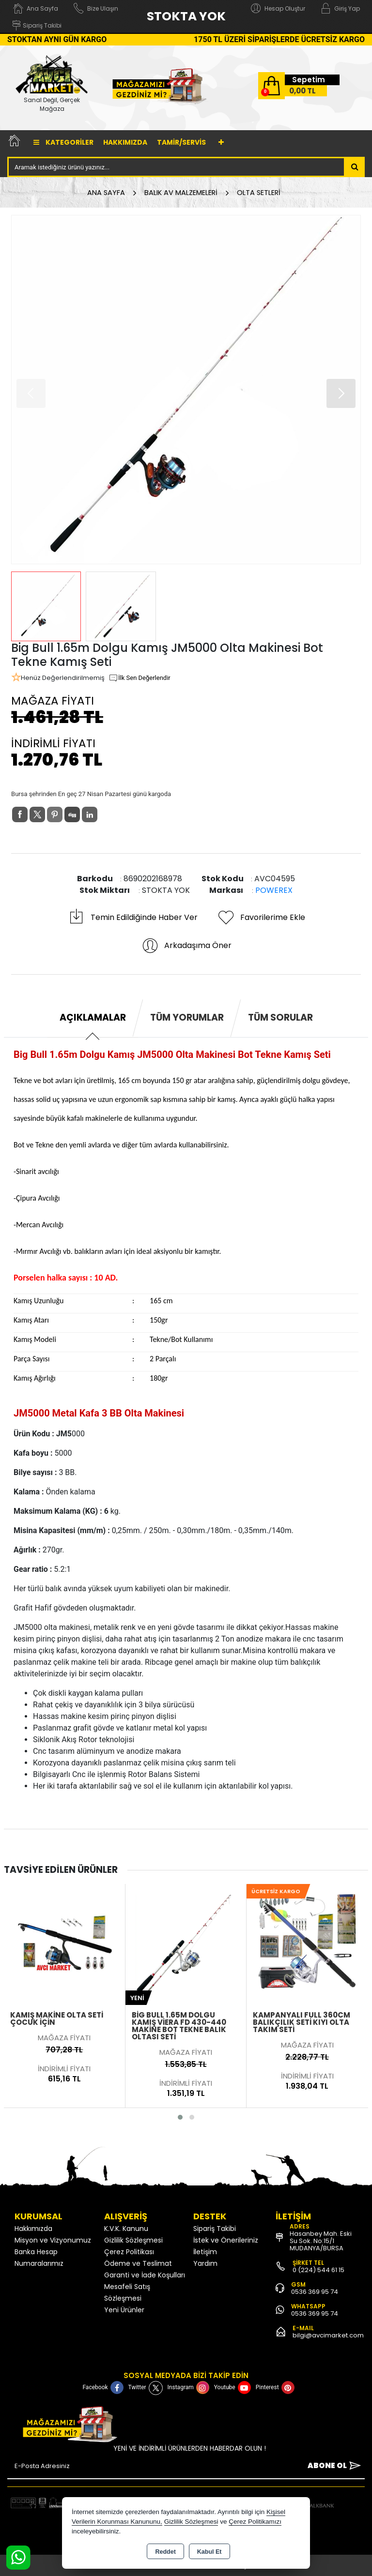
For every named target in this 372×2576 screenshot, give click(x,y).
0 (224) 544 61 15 (318, 2270)
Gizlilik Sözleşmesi (133, 2240)
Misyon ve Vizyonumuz (53, 2240)
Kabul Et (209, 2551)
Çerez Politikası (129, 2252)
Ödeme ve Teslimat (138, 2263)
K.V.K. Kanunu (126, 2228)
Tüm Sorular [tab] (280, 1017)
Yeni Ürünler (124, 2310)
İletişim (205, 2252)
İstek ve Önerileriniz (225, 2240)
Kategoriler (63, 142)
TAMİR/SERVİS (181, 142)
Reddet (165, 2551)
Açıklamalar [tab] (93, 1017)
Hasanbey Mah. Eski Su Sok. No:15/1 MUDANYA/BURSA (321, 2241)
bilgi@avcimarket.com (328, 2335)
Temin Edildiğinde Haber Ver (132, 917)
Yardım (205, 2263)
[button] (341, 393)
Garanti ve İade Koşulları (144, 2275)
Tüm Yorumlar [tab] (187, 1017)
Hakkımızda (125, 142)
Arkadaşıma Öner (186, 945)
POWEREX (274, 890)
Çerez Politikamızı (255, 2521)
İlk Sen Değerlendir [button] (139, 678)
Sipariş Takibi (214, 2228)
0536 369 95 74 (314, 2291)
